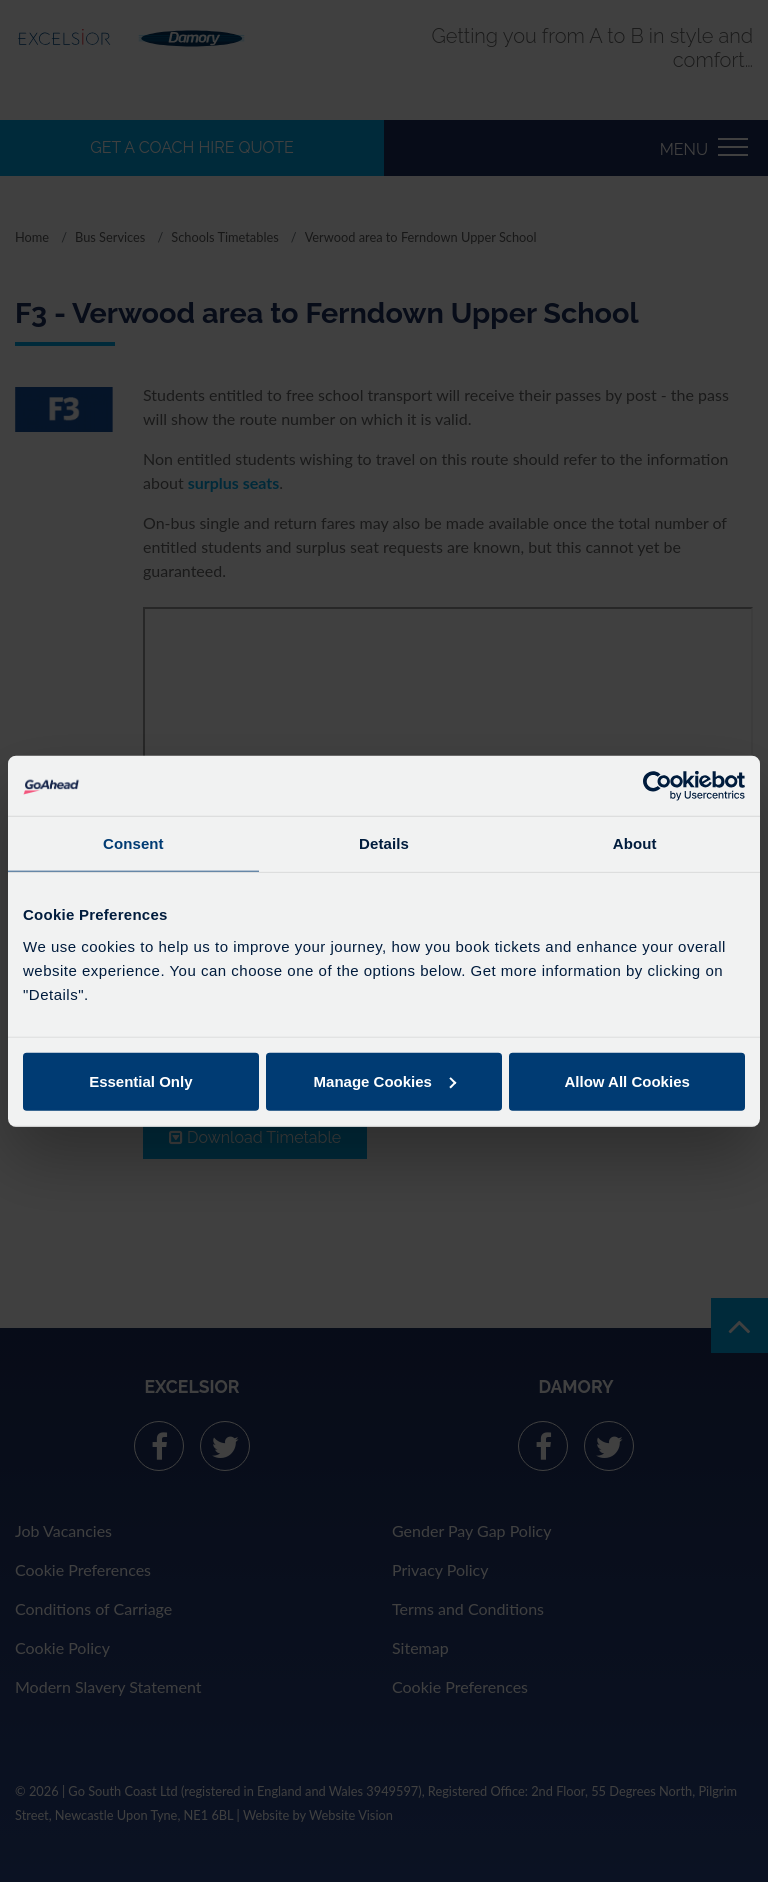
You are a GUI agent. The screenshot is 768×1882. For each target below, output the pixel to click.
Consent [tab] (133, 843)
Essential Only (140, 1080)
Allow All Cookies (627, 1080)
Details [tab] (384, 843)
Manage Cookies (385, 1080)
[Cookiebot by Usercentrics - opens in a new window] (657, 786)
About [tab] (635, 843)
